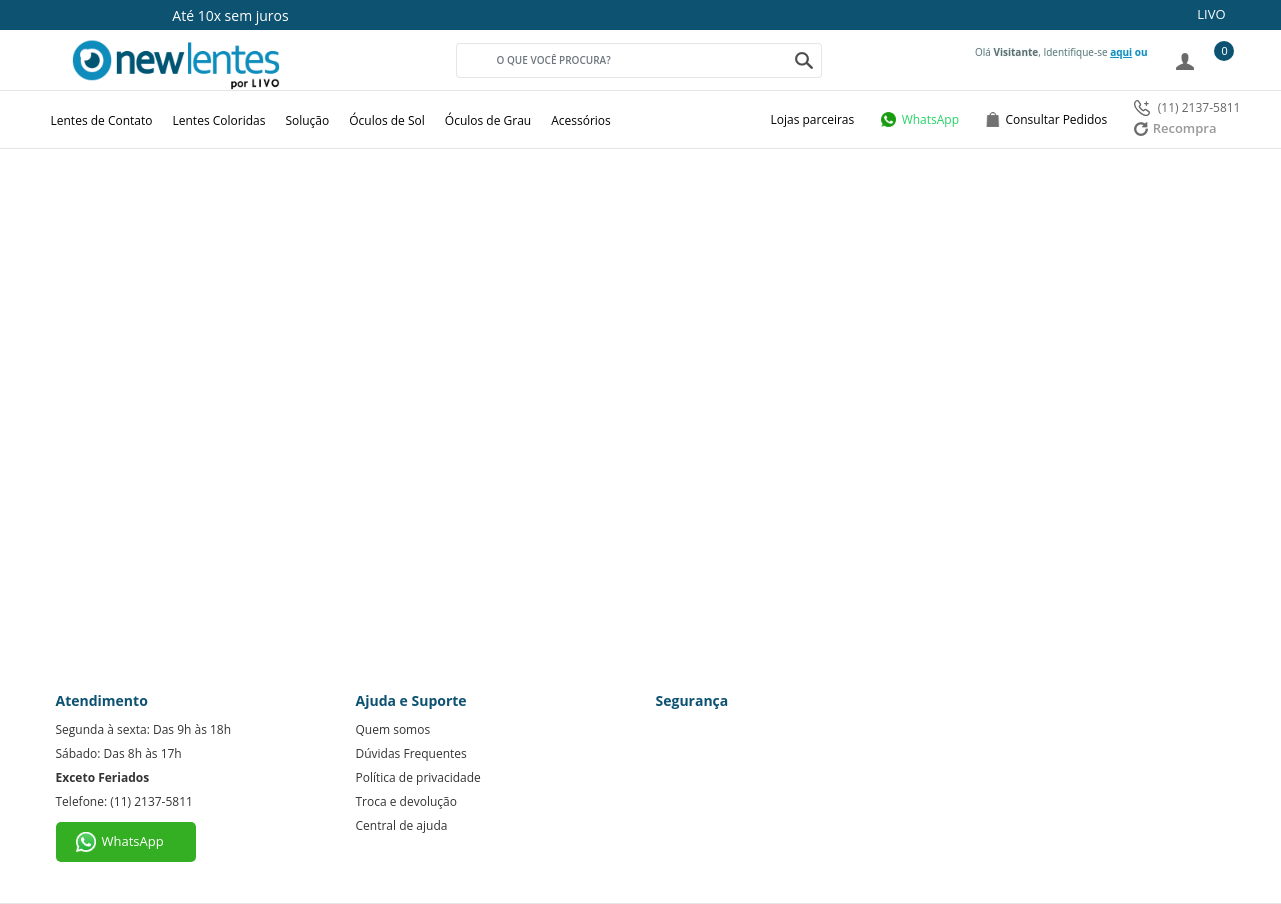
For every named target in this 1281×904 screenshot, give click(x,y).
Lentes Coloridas (219, 120)
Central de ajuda (402, 825)
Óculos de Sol (387, 120)
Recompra (1175, 128)
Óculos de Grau (488, 120)
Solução (307, 120)
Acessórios (581, 120)
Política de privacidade (418, 777)
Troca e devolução (406, 801)
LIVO (1211, 14)
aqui (1121, 52)
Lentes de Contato (102, 120)
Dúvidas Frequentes (411, 753)
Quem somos (393, 729)
